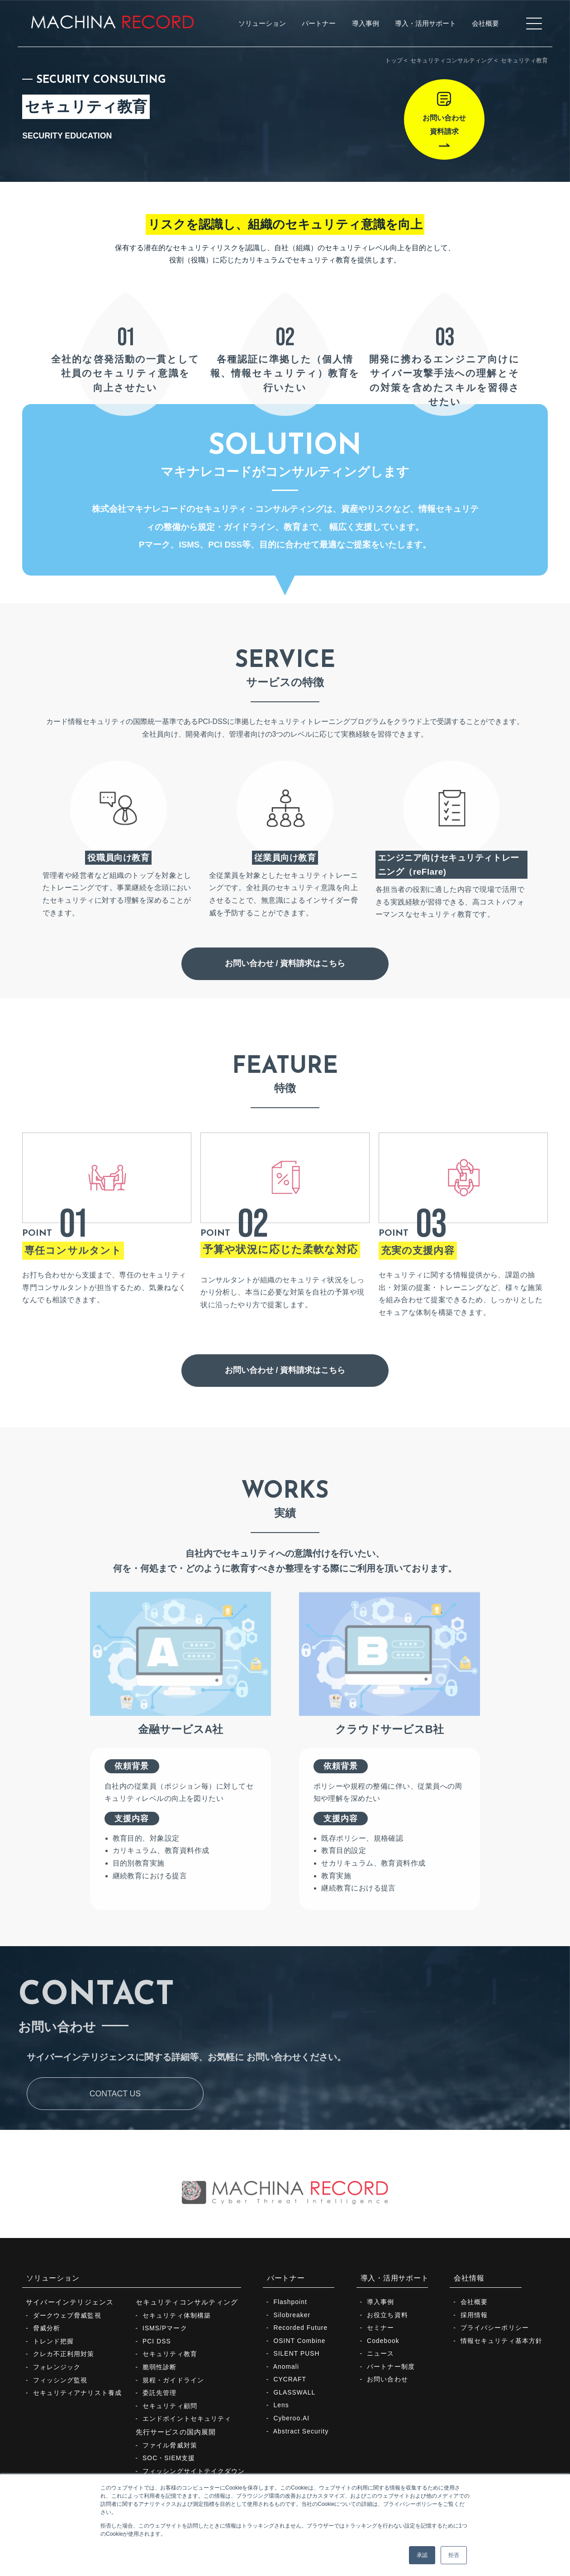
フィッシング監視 (60, 2380)
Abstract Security (301, 2431)
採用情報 (474, 2315)
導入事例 (380, 2302)
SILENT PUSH (296, 2353)
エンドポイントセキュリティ (186, 2418)
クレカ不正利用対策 (64, 2354)
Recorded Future (300, 2327)
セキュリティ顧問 (169, 2406)
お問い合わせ (387, 2379)
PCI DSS (156, 2341)
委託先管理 (159, 2393)
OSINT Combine (299, 2341)
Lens (281, 2405)
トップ (394, 60)
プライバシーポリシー (495, 2327)
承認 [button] (422, 2555)
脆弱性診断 (159, 2367)
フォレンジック (57, 2367)
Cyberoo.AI (291, 2418)
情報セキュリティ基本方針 (501, 2341)
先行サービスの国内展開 (176, 2432)
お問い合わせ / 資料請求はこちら (285, 997)
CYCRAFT (289, 2379)
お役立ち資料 (387, 2315)
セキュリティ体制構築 (176, 2315)
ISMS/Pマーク (164, 2328)
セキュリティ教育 (169, 2354)
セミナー (380, 2327)
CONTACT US (115, 2127)
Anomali (286, 2366)
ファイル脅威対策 (169, 2445)
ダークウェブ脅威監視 (67, 2315)
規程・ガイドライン (173, 2380)
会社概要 (474, 2302)
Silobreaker (291, 2315)
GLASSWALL (294, 2392)
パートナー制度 (391, 2366)
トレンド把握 (53, 2341)
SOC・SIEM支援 (168, 2458)
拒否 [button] (453, 2555)
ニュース (380, 2353)
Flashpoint (290, 2302)
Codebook (383, 2341)
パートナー (286, 2278)
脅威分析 (46, 2328)
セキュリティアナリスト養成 (77, 2393)
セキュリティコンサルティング (451, 60)
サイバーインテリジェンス (70, 2302)
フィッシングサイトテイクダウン (193, 2471)
